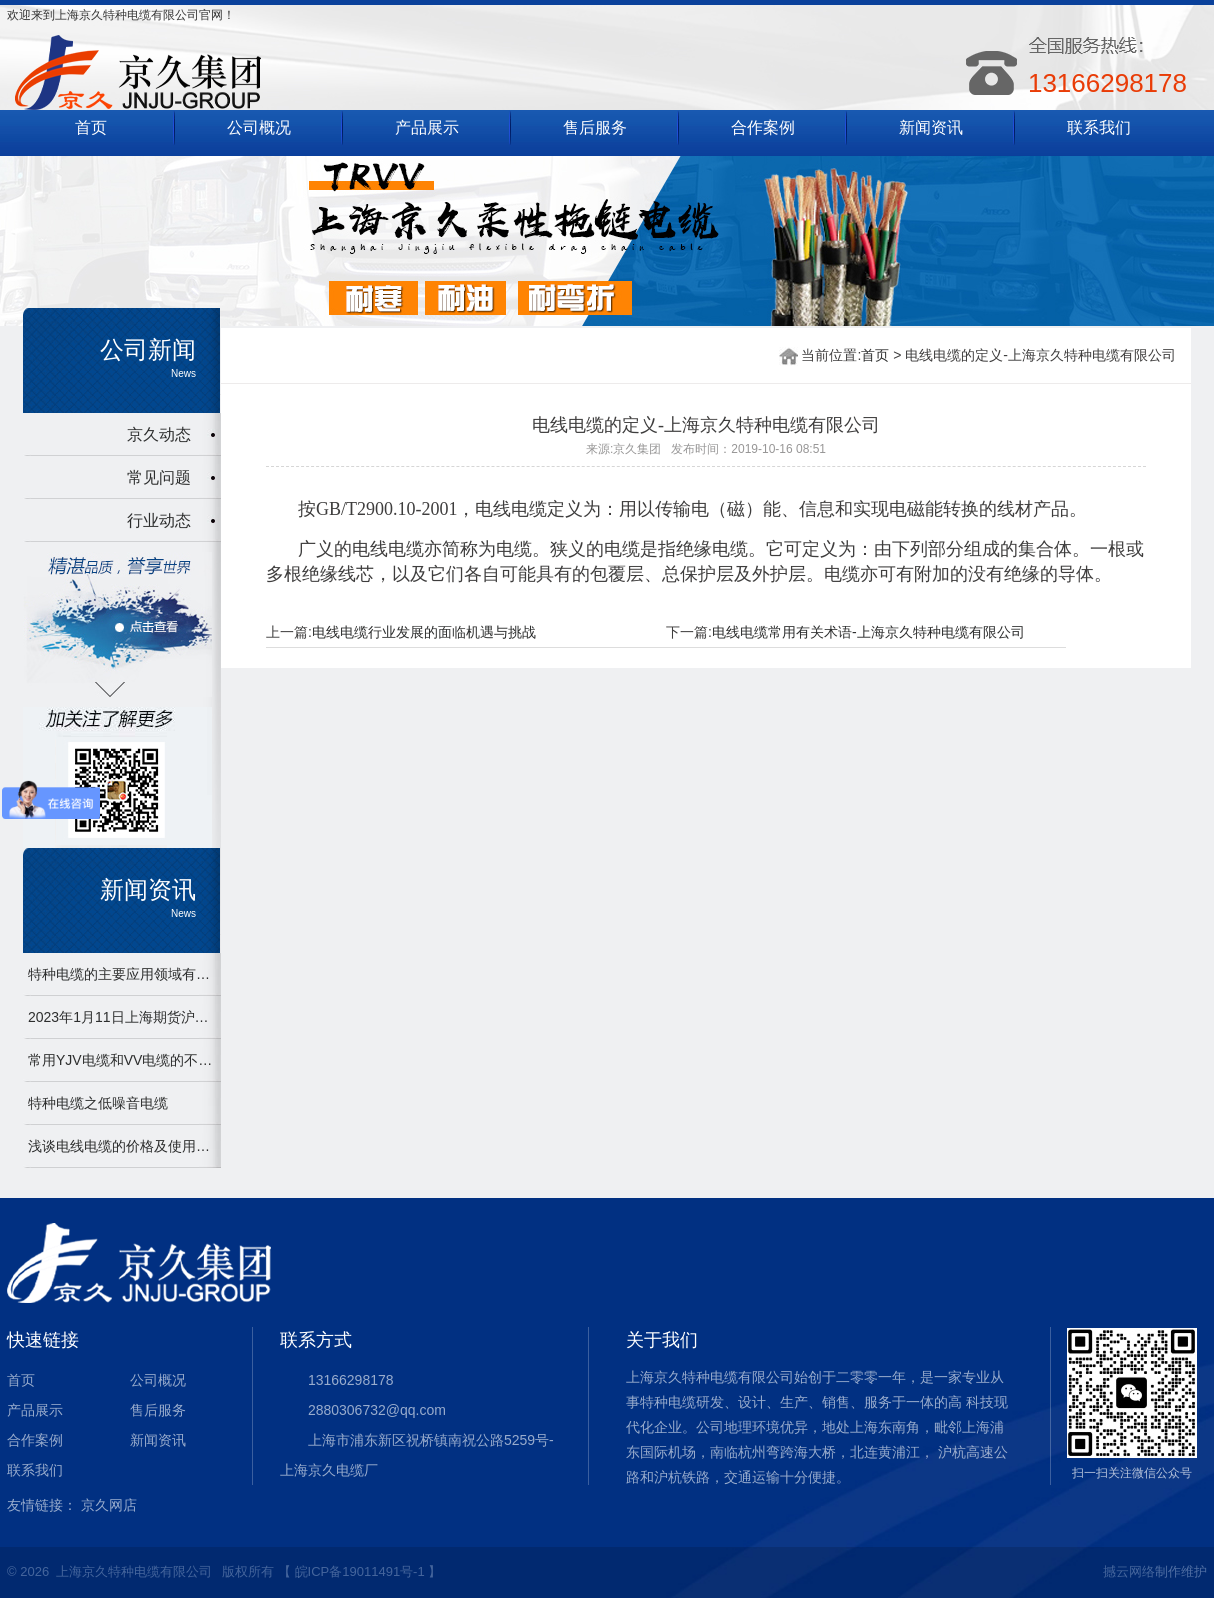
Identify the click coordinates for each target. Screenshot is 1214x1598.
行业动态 (159, 520)
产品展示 (427, 127)
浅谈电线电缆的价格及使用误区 (122, 1146)
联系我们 (1099, 127)
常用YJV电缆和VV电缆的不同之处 (122, 1060)
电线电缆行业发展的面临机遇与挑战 (424, 632)
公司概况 (259, 127)
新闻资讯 (931, 127)
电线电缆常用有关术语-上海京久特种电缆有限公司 (868, 632)
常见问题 (159, 477)
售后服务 (595, 127)
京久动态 (159, 434)
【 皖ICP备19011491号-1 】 (359, 1571)
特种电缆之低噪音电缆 (98, 1103)
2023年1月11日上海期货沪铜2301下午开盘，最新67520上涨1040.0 (122, 1017)
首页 (91, 127)
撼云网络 (1129, 1571)
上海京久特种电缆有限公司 (134, 1571)
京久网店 (109, 1505)
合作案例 (763, 127)
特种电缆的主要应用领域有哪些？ (122, 974)
